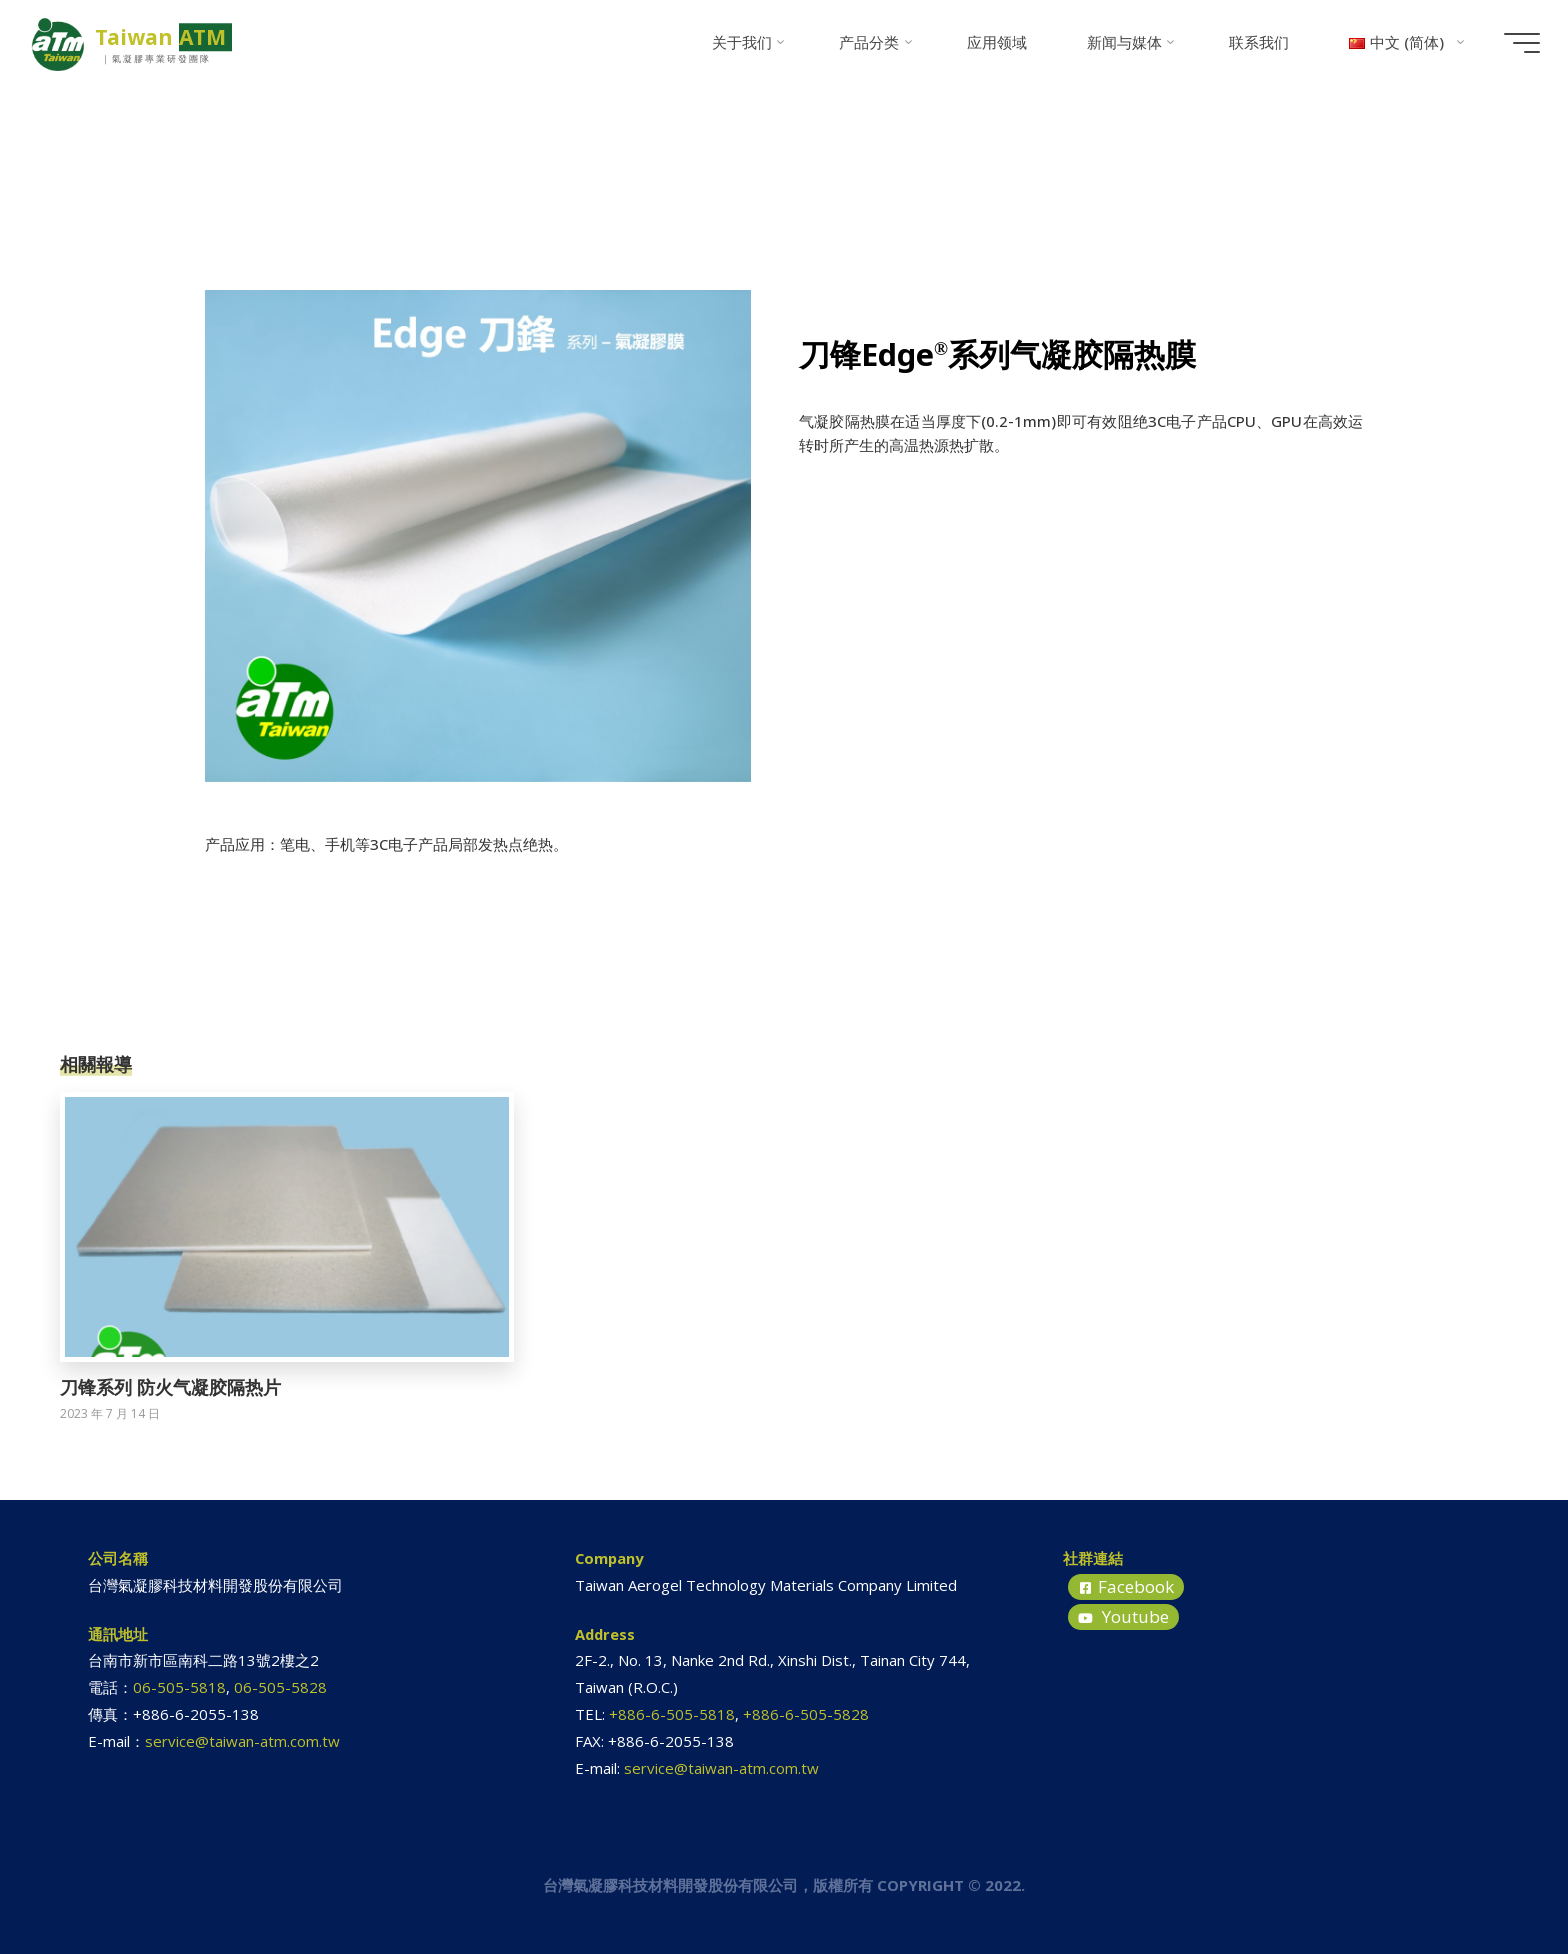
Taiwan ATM (170, 37)
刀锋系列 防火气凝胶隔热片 (170, 1387)
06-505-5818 (179, 1687)
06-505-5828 (280, 1687)
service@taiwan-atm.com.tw (242, 1741)
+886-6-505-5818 (672, 1714)
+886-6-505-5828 (806, 1714)
